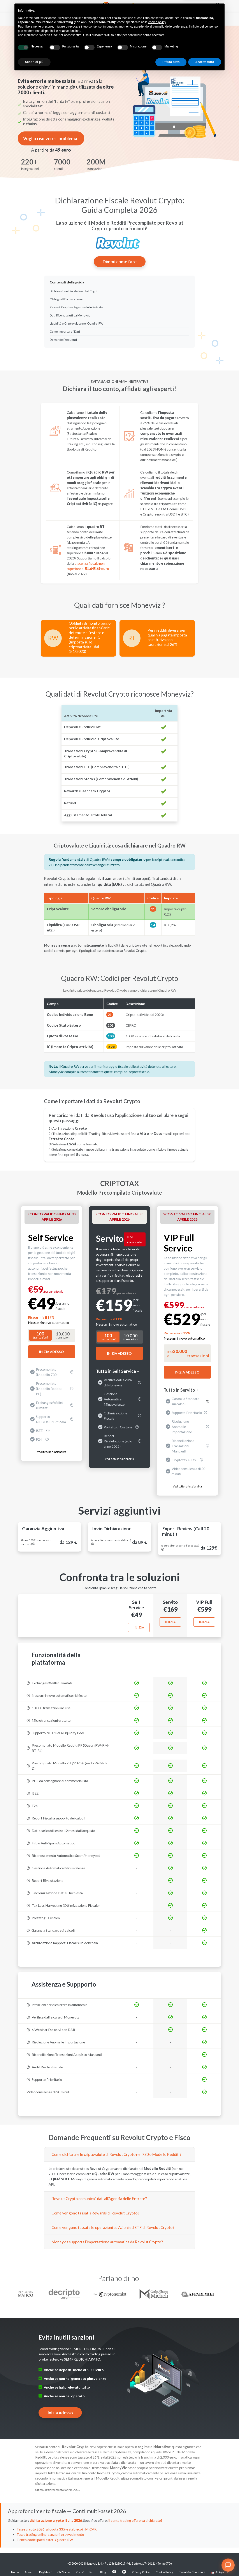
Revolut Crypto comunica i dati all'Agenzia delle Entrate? (99, 2198)
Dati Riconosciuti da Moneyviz (70, 315)
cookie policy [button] (157, 2524)
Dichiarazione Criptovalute (52, 18)
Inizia (139, 1627)
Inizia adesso (60, 2412)
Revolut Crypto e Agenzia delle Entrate (76, 307)
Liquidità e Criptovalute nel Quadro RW (76, 323)
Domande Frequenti (63, 339)
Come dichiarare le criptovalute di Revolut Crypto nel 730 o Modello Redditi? (116, 2154)
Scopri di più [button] (34, 2564)
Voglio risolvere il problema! (51, 138)
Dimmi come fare (120, 261)
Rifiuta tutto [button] (171, 2564)
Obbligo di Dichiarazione (66, 299)
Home (22, 18)
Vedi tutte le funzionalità (51, 1452)
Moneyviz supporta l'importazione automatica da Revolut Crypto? (107, 2241)
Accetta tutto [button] (204, 2564)
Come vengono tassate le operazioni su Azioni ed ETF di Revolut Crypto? (112, 2227)
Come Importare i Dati (65, 331)
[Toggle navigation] (20, 6)
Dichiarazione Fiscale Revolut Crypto (74, 291)
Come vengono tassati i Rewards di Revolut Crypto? (95, 2213)
